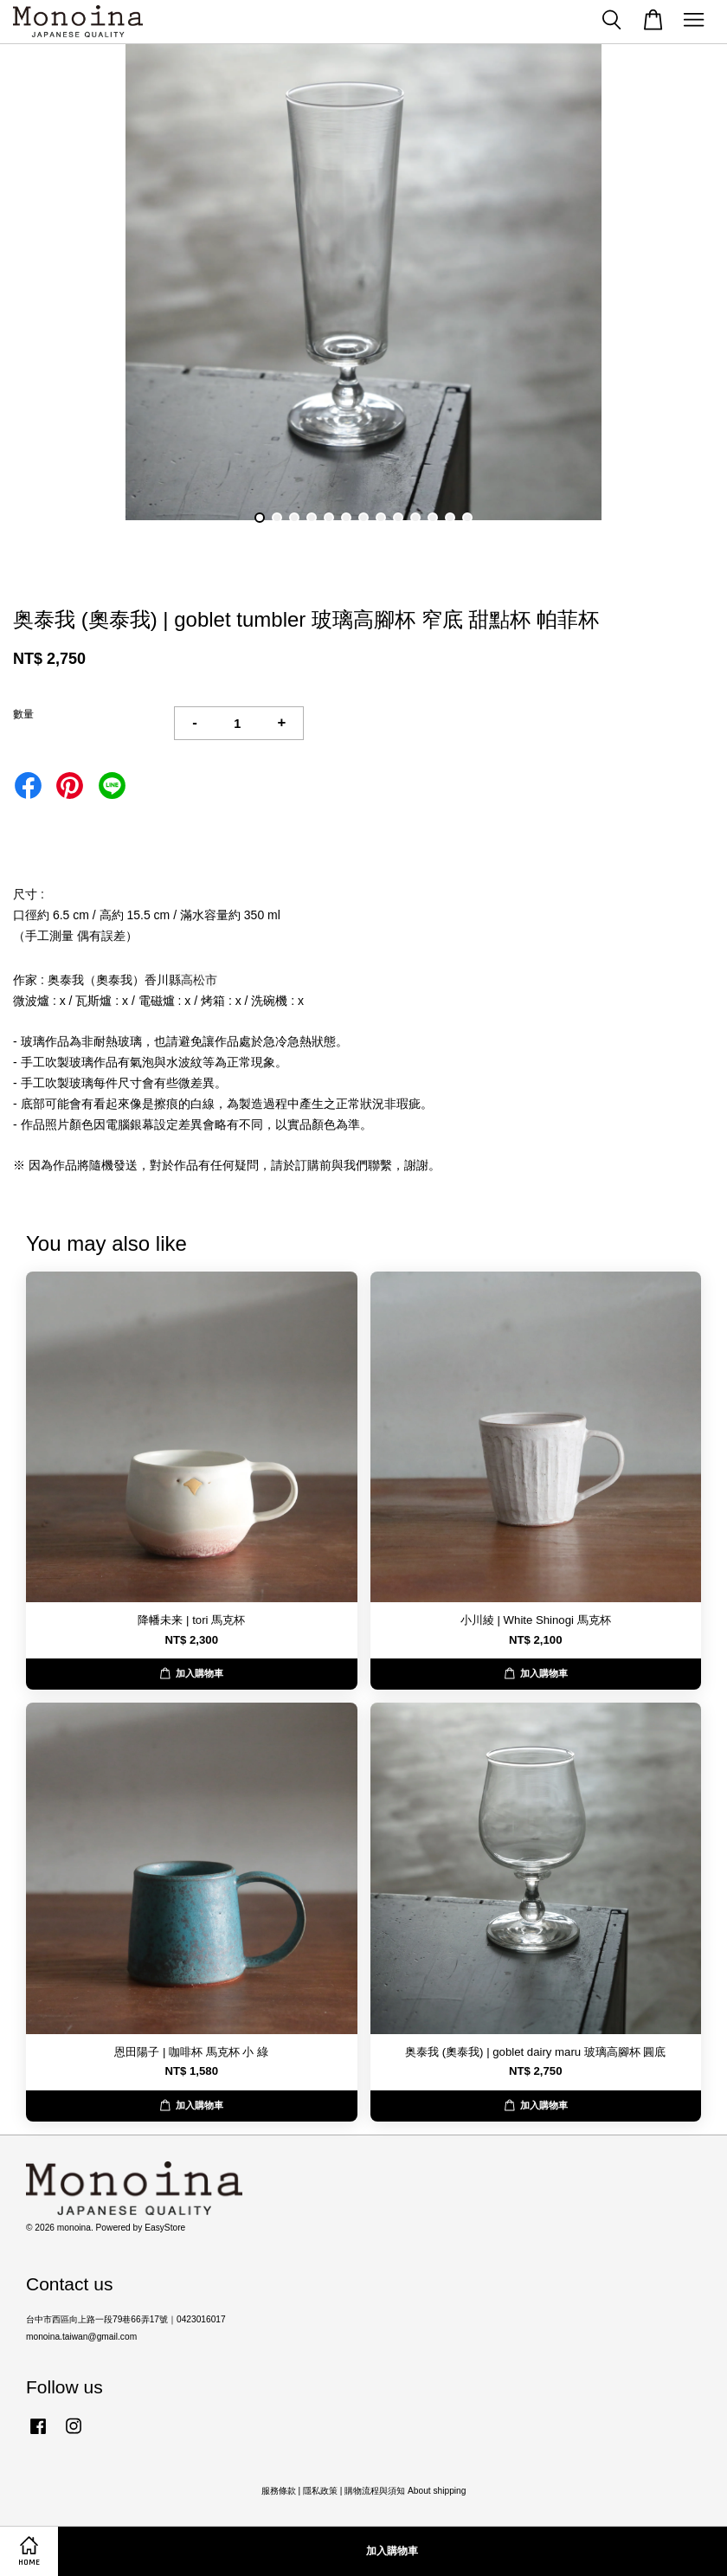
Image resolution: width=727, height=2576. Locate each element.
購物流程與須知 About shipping (405, 2491)
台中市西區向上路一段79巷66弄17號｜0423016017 (126, 2319)
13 (467, 517)
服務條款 (278, 2491)
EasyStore (165, 2227)
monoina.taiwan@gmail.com (81, 2336)
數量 (23, 714)
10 (415, 517)
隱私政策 (320, 2491)
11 (433, 517)
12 (450, 517)
